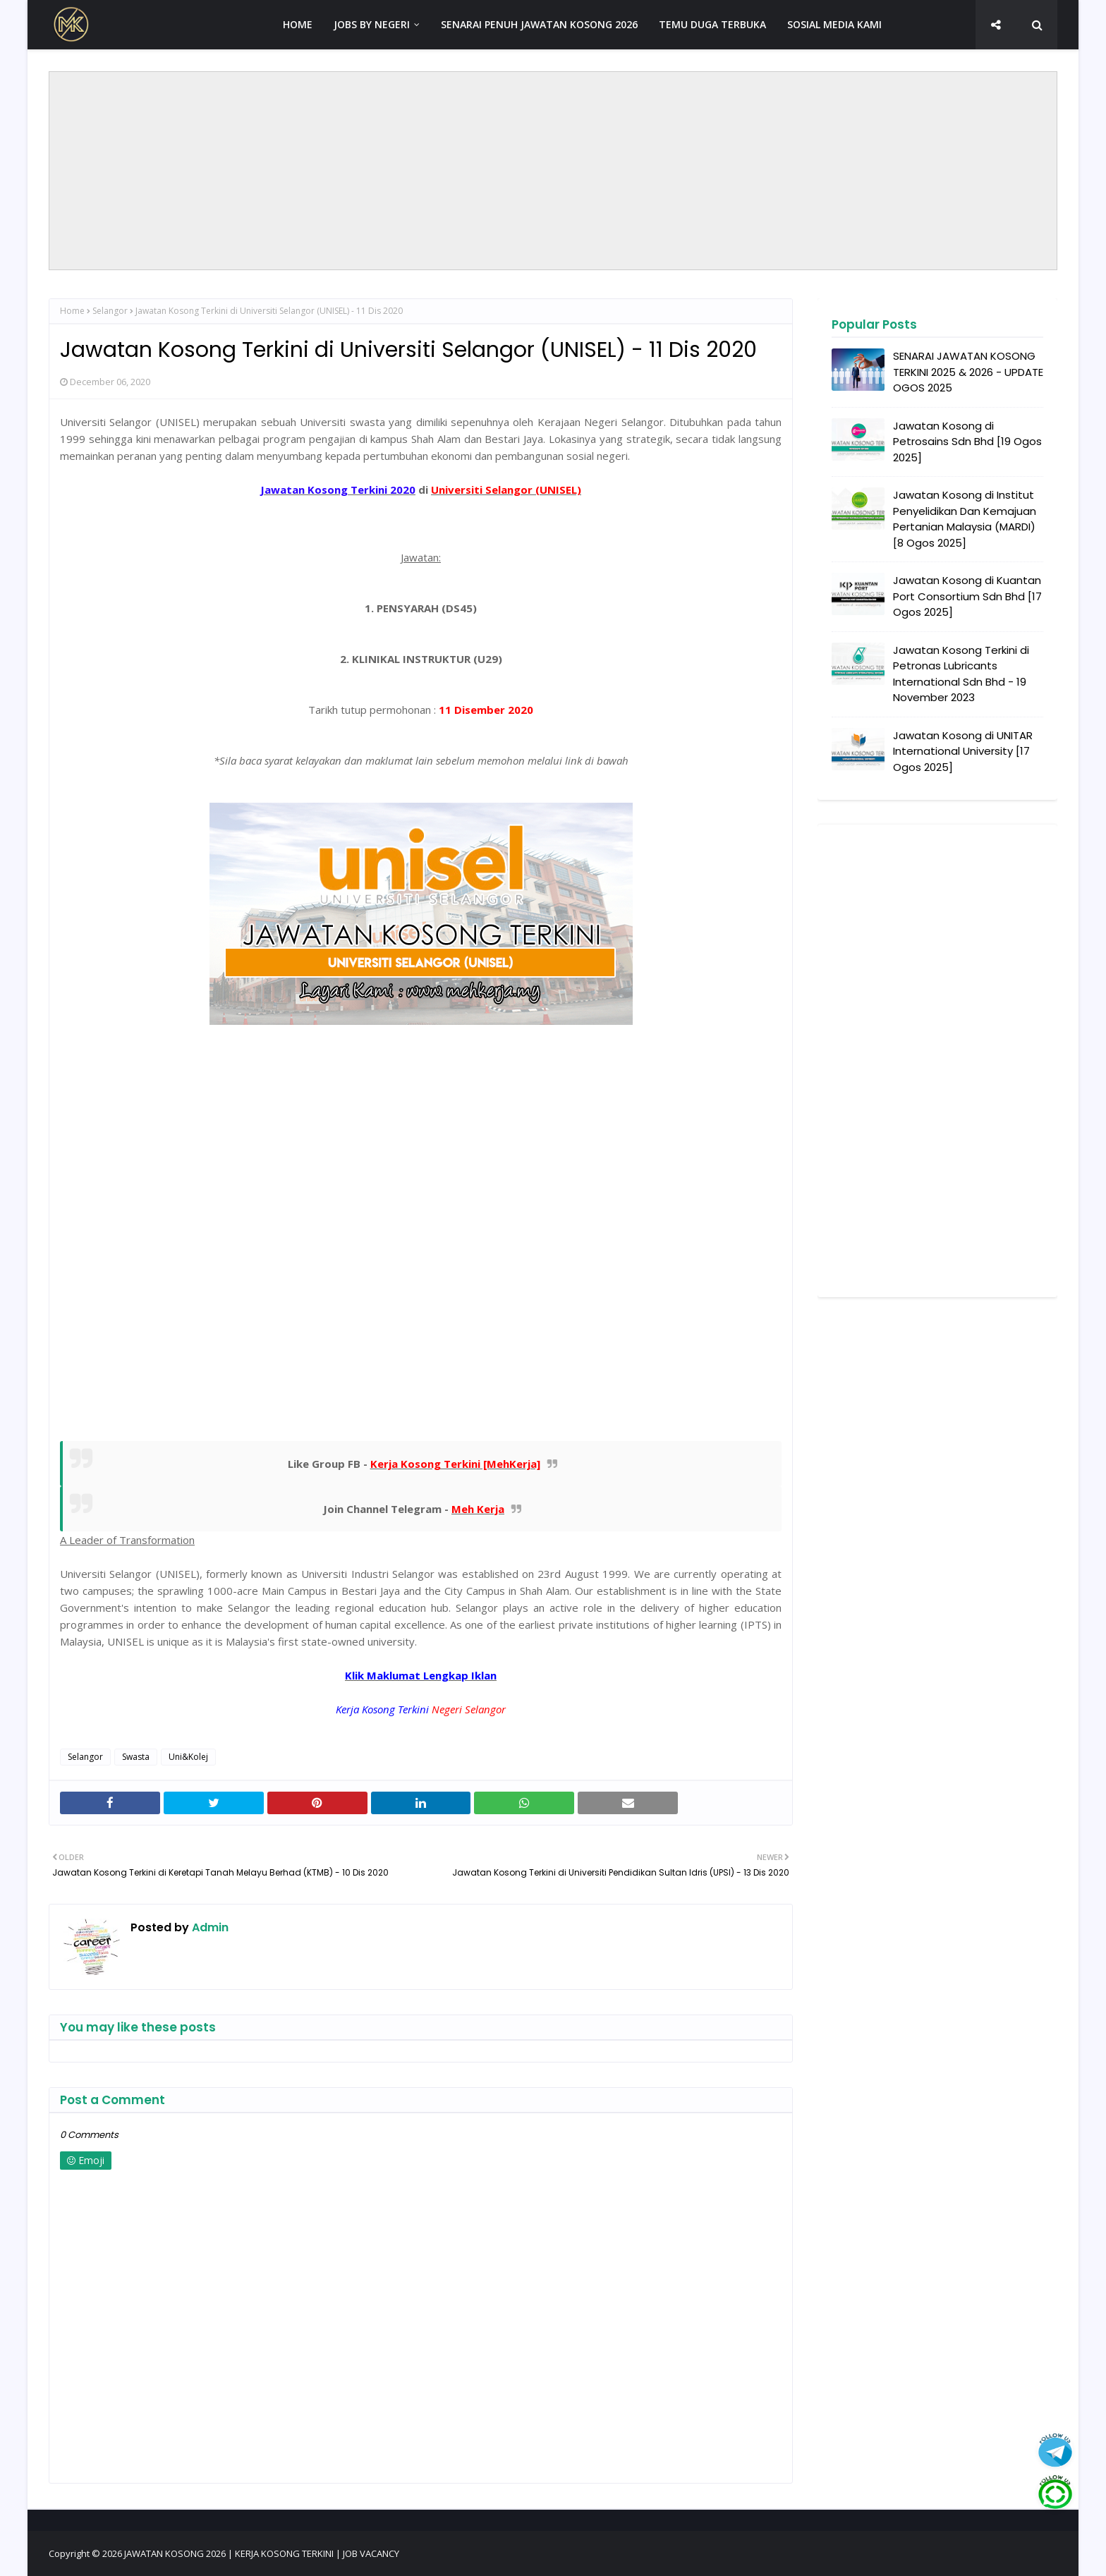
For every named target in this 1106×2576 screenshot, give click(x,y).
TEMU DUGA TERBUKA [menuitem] (712, 24)
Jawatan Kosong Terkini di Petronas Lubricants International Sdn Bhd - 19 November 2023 (961, 674)
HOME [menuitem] (297, 24)
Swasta (136, 1757)
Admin (209, 1927)
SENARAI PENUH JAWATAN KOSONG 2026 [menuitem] (539, 24)
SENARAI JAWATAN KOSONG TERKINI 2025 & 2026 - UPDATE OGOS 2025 (968, 371)
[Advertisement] (553, 170)
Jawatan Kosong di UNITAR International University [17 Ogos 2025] (963, 751)
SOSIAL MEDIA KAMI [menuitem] (834, 24)
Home (72, 311)
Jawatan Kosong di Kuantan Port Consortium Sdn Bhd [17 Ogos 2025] (967, 596)
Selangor (110, 311)
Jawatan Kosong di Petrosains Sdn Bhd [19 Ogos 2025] (967, 441)
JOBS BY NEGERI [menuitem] (372, 24)
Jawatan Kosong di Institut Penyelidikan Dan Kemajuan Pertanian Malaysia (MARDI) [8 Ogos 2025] (964, 518)
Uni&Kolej (188, 1757)
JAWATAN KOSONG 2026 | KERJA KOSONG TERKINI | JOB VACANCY (261, 2553)
